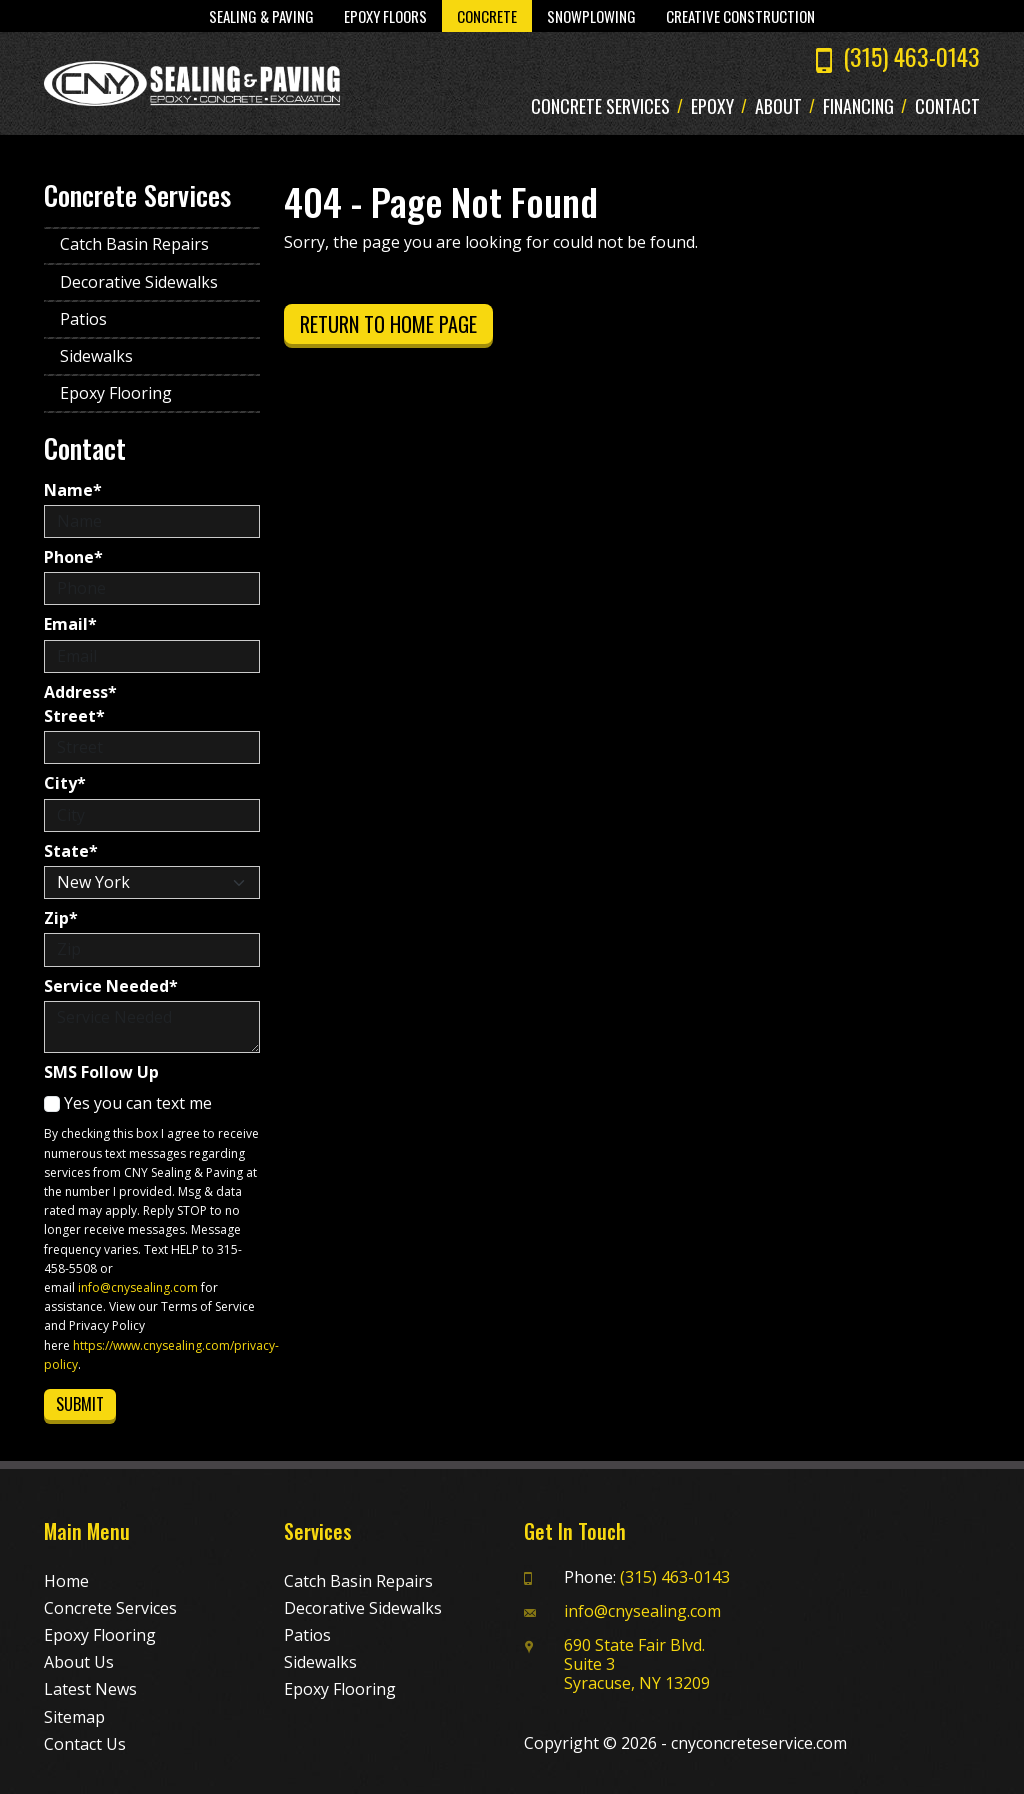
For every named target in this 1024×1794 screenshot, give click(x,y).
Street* (74, 716)
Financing (858, 107)
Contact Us (85, 1744)
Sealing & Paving (261, 16)
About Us (79, 1662)
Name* (73, 490)
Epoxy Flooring (116, 393)
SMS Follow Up (101, 1072)
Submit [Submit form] (80, 1404)
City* (65, 783)
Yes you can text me (128, 1103)
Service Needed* (111, 986)
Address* (80, 692)
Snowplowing (591, 16)
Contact (947, 107)
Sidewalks (96, 356)
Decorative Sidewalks (139, 282)
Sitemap (74, 1717)
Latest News (90, 1689)
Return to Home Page (388, 324)
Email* (70, 624)
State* (71, 851)
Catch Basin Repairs (134, 244)
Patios (83, 319)
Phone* (73, 557)
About (778, 107)
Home (66, 1581)
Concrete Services (600, 107)
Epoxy (712, 107)
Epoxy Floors (385, 16)
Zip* (61, 918)
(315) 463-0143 (911, 56)
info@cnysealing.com (138, 1287)
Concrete (487, 16)
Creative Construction (740, 16)
